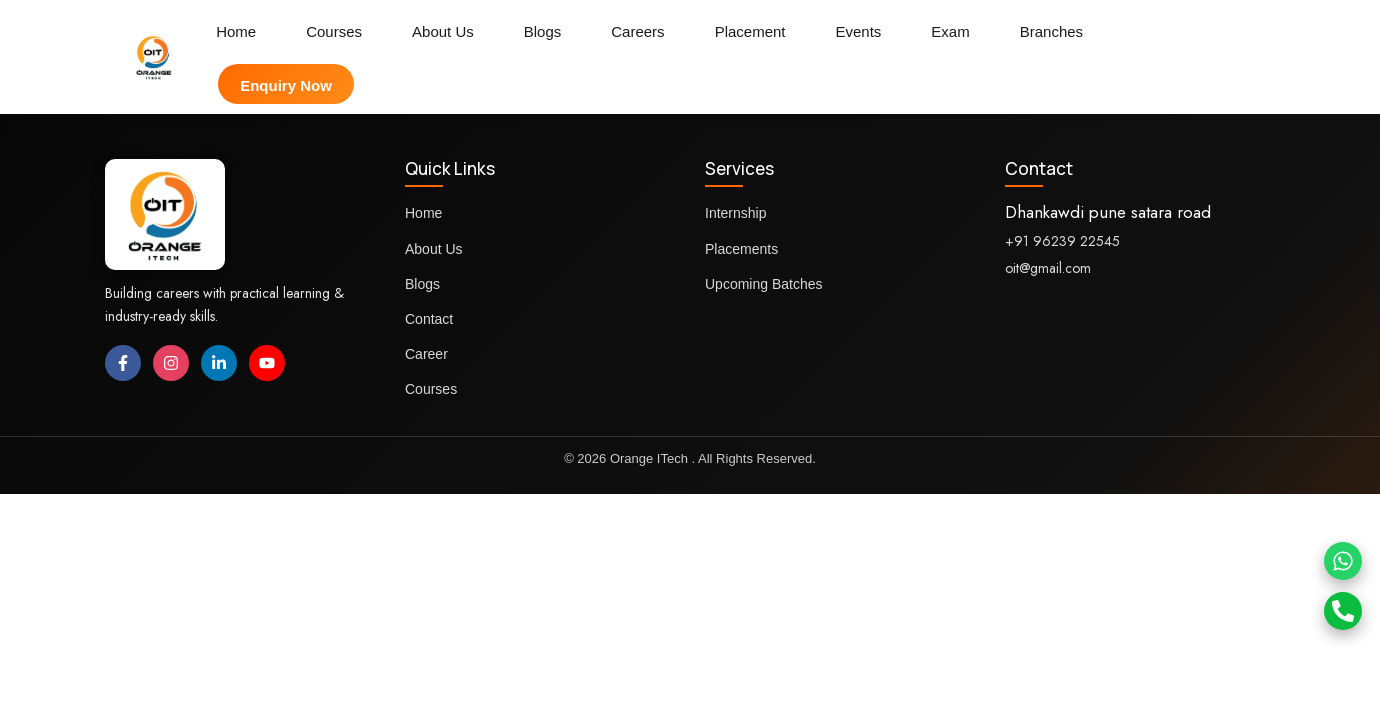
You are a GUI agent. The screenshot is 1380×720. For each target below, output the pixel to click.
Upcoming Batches (764, 284)
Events (859, 31)
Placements (741, 249)
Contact (429, 319)
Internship (735, 213)
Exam (950, 31)
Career (426, 354)
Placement (750, 31)
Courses (334, 31)
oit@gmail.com (1048, 268)
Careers (637, 31)
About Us (443, 31)
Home (236, 31)
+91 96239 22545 (1062, 241)
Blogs (543, 31)
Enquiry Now (286, 85)
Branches (1051, 31)
